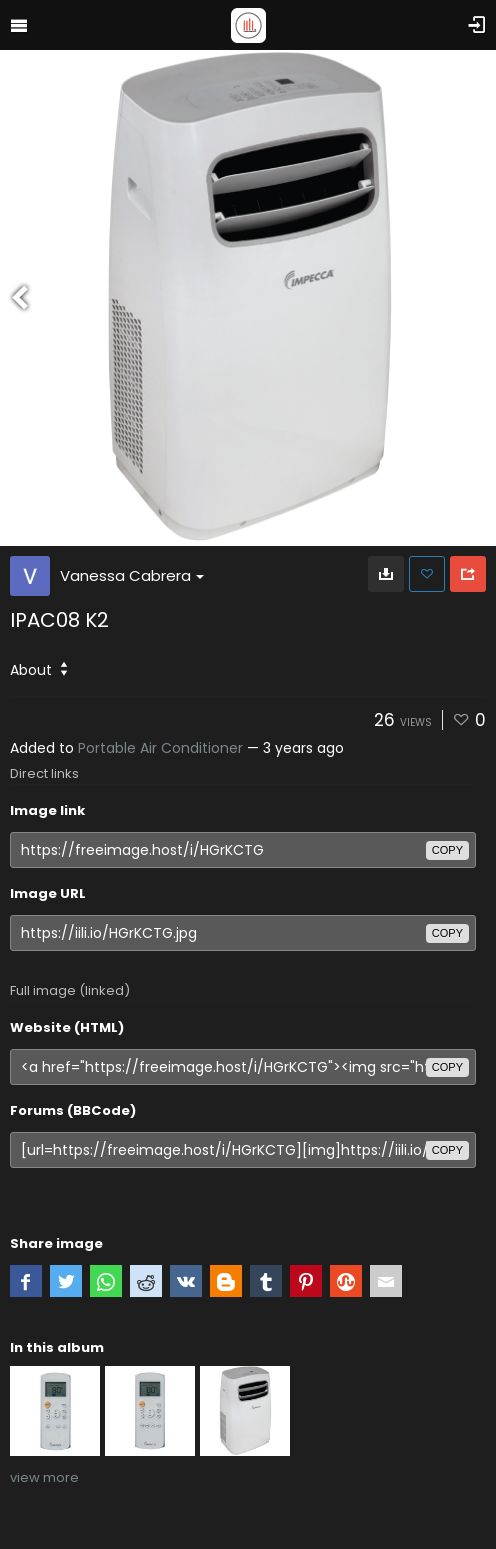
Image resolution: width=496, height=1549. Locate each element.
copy (447, 850)
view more (44, 1477)
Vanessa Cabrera (132, 575)
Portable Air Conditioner (160, 748)
